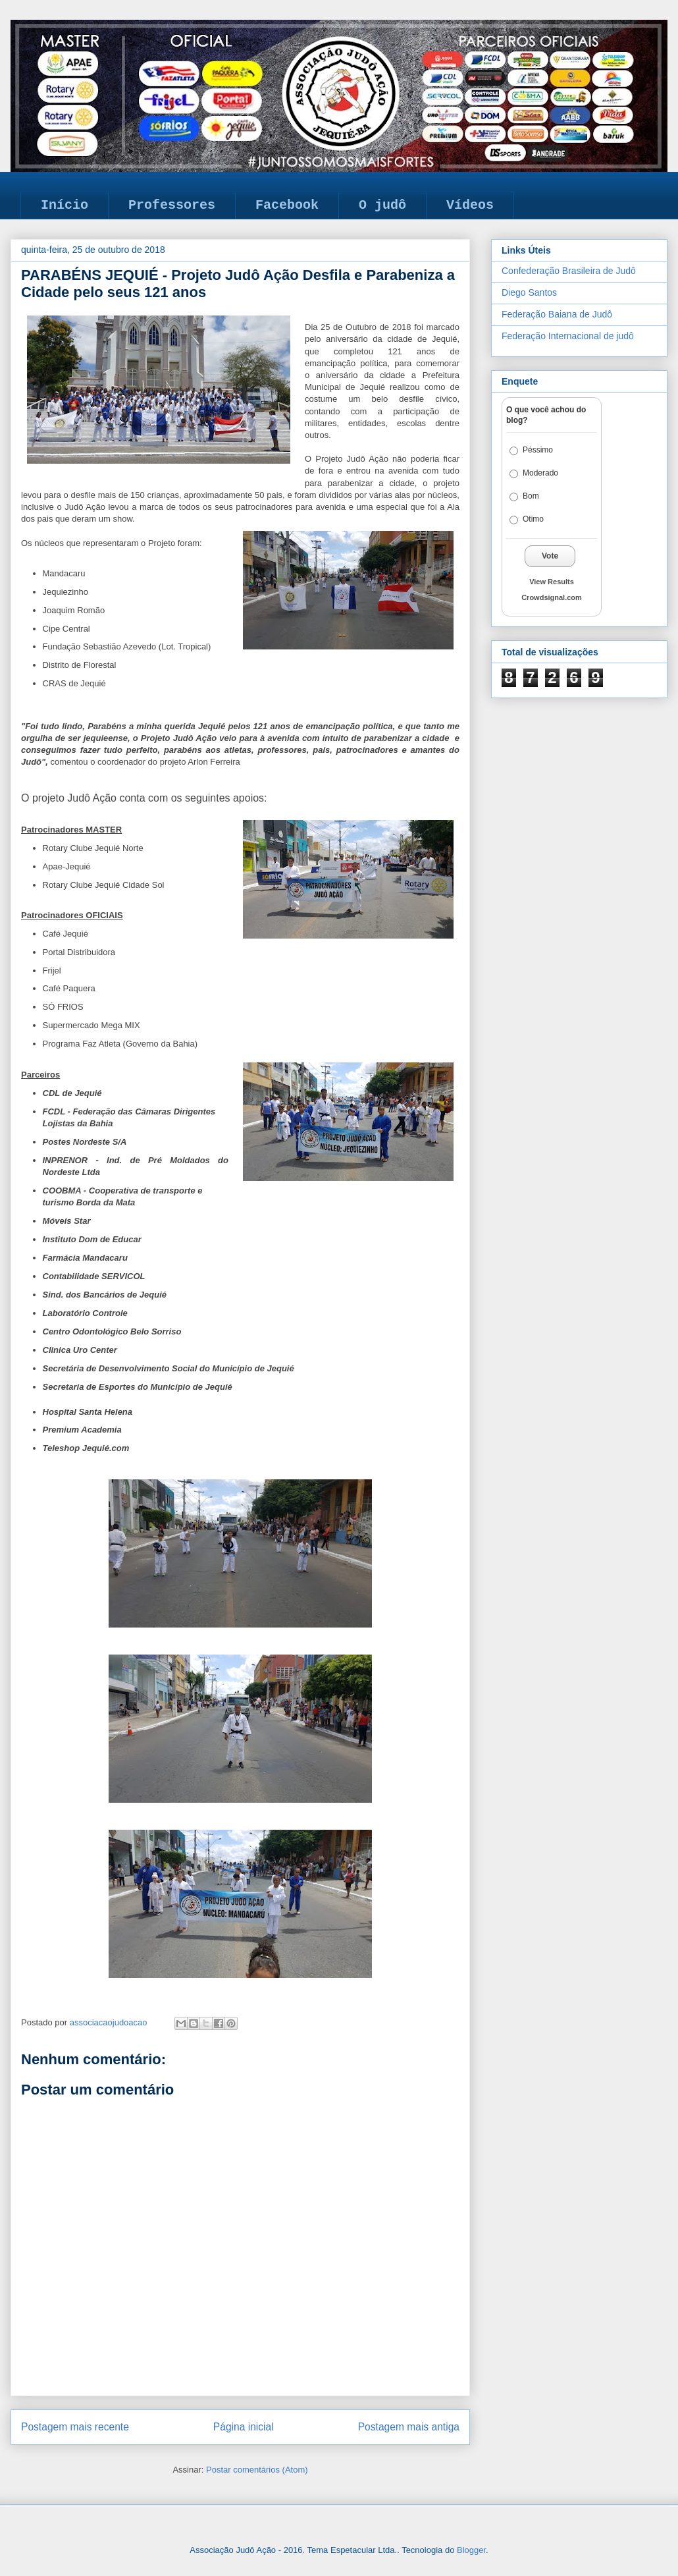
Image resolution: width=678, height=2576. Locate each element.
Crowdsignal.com (551, 597)
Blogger (471, 2550)
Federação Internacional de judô (568, 336)
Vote (550, 556)
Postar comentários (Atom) (257, 2470)
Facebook (287, 205)
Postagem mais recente (75, 2426)
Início (64, 205)
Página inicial (243, 2426)
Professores (171, 205)
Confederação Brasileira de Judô (569, 270)
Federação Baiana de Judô (557, 314)
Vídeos (470, 205)
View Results (551, 582)
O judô (382, 205)
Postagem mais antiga (408, 2426)
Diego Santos (529, 292)
